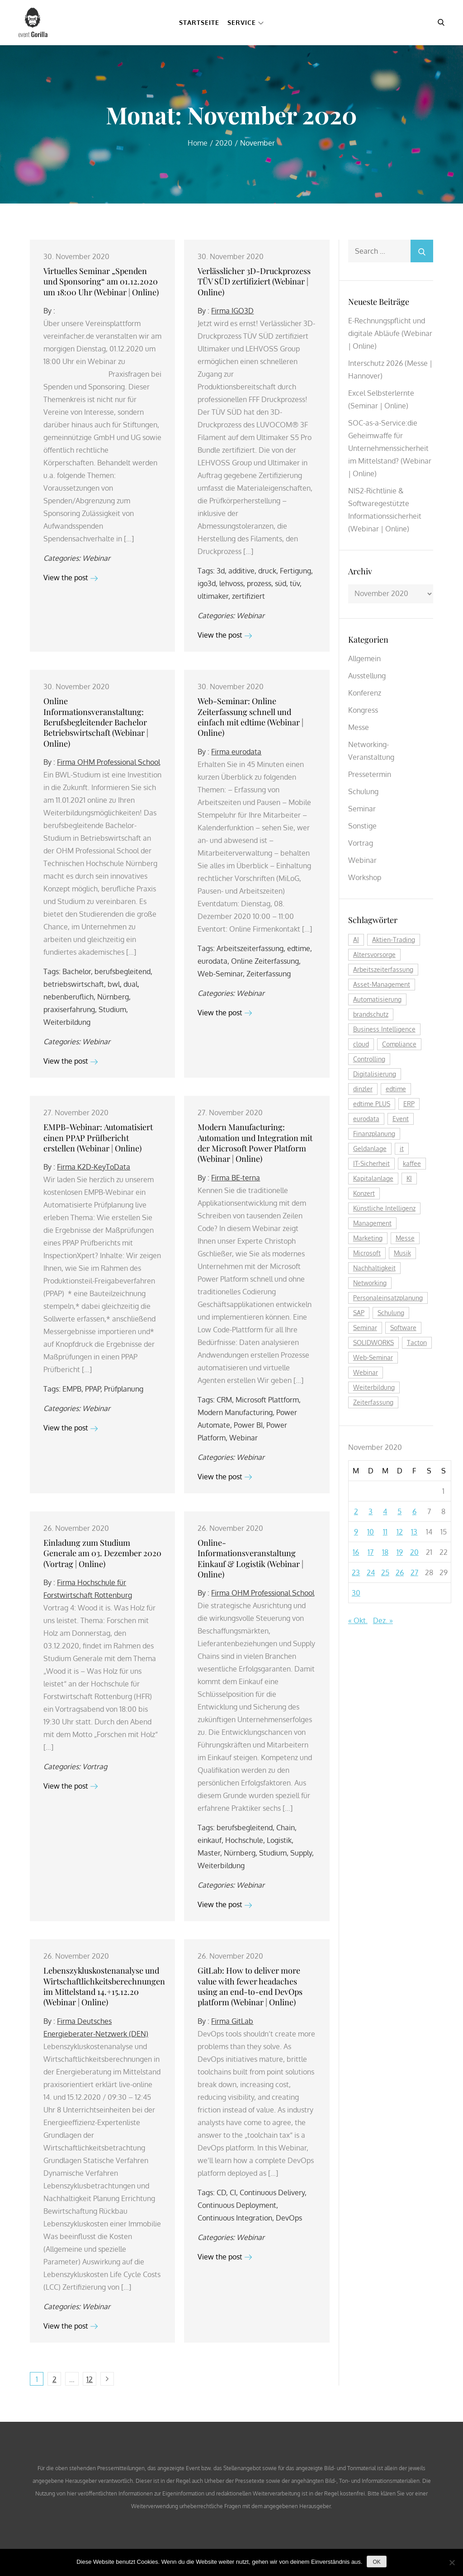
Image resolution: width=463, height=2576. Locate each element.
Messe (358, 727)
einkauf (210, 1840)
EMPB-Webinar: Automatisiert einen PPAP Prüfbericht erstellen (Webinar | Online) (98, 1138)
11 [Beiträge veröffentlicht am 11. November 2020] (385, 1531)
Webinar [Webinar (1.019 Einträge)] (365, 1372)
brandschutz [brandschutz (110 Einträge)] (370, 1014)
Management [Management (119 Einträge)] (372, 1223)
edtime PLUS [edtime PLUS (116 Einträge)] (371, 1104)
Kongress (363, 710)
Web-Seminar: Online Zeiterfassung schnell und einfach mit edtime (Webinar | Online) (250, 717)
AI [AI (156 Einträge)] (356, 939)
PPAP (92, 1388)
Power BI (248, 1425)
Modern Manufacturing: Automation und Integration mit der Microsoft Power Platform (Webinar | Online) (255, 1143)
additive (241, 570)
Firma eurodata (236, 751)
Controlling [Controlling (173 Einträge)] (369, 1059)
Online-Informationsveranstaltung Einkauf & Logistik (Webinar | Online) (250, 1558)
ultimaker (213, 596)
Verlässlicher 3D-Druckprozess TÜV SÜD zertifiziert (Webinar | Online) (254, 281)
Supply (301, 1852)
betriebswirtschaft (73, 984)
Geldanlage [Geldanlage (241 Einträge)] (370, 1148)
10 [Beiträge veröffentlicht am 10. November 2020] (370, 1531)
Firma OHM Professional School (108, 762)
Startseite (199, 22)
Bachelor (76, 971)
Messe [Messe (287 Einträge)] (405, 1238)
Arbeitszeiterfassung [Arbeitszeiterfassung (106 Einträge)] (383, 969)
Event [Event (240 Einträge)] (400, 1118)
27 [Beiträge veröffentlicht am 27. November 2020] (414, 1572)
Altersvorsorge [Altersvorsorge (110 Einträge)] (374, 954)
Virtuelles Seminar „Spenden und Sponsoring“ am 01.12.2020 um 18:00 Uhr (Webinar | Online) (101, 281)
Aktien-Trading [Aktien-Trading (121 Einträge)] (393, 939)
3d (221, 570)
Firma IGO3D (232, 310)
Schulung (363, 791)
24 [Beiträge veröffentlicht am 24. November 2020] (371, 1572)
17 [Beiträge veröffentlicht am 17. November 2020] (370, 1552)
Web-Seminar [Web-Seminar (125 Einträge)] (373, 1357)
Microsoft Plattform (267, 1399)
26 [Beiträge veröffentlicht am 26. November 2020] (400, 1572)
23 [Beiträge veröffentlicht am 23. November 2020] (356, 1572)
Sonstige (362, 825)
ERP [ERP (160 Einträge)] (409, 1104)
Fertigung (295, 570)
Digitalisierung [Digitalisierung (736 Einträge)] (374, 1074)
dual (130, 984)
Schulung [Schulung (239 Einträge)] (391, 1312)
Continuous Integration (235, 2217)
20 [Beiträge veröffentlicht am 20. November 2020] (414, 1552)
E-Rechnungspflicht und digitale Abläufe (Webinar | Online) (390, 333)
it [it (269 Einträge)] (402, 1148)
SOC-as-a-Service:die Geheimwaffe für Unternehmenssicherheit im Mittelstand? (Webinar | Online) (389, 448)
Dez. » (383, 1620)
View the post (70, 577)
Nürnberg (113, 996)
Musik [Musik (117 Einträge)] (402, 1253)
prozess (259, 583)
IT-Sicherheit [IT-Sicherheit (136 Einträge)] (371, 1163)
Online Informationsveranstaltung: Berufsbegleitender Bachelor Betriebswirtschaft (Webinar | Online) (95, 722)
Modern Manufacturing (235, 1412)
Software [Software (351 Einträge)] (403, 1327)
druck (267, 570)
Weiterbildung (66, 1022)
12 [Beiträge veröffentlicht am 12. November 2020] (400, 1531)
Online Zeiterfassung (265, 961)
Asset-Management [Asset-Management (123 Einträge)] (381, 984)
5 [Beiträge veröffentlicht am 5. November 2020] (399, 1511)
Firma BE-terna (235, 1177)
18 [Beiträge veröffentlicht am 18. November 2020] (385, 1552)
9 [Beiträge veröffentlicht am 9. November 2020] (356, 1531)
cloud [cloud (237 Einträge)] (361, 1044)
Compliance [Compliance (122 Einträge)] (399, 1044)
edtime (298, 948)
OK (376, 2562)
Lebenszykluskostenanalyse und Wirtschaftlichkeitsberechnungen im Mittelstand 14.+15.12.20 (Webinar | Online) (104, 1986)
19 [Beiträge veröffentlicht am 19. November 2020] (400, 1552)
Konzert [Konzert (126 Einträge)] (364, 1193)
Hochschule (244, 1840)
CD (221, 2192)
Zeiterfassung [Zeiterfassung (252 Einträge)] (373, 1402)
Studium (112, 1009)
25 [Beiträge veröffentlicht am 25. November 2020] (385, 1572)
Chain (285, 1827)
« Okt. (358, 1620)
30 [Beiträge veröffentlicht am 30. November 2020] (356, 1592)
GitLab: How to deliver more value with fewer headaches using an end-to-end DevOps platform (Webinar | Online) (250, 1986)
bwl (114, 984)
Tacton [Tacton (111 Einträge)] (417, 1342)
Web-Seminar (220, 973)
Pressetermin (369, 774)
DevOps (289, 2217)
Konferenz (364, 692)
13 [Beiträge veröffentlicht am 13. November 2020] (414, 1531)
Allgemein (364, 658)
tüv (295, 583)
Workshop (364, 877)
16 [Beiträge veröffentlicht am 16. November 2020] (356, 1552)
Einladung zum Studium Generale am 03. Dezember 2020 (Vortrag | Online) (102, 1553)
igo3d (207, 583)
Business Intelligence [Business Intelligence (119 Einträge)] (384, 1029)
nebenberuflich (68, 996)
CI (233, 2192)
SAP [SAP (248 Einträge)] (358, 1312)
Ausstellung (367, 675)
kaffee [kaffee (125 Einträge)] (412, 1163)
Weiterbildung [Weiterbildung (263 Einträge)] (374, 1387)
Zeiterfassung (268, 973)
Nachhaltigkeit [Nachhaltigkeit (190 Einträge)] (374, 1268)
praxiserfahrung (69, 1009)
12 (89, 2379)
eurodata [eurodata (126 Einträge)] (366, 1118)
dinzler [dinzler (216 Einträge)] (363, 1089)
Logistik (279, 1840)
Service (245, 22)
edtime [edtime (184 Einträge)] (396, 1089)
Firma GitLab (232, 2021)
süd (280, 583)
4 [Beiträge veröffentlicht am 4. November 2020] (385, 1511)
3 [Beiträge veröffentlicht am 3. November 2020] (371, 1511)
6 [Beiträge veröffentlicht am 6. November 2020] (414, 1511)
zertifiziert (248, 596)
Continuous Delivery (272, 2192)
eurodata (212, 961)
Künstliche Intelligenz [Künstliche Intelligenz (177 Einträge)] (384, 1208)
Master (209, 1852)
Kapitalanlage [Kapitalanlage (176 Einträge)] (373, 1178)
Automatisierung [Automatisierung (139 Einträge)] (377, 999)
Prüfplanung (123, 1388)
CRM (224, 1399)
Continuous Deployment (237, 2205)
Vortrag (94, 1766)
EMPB (71, 1388)
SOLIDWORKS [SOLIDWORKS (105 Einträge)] (373, 1342)
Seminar (362, 808)
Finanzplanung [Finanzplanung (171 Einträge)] (374, 1133)
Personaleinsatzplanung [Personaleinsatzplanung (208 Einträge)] (388, 1298)
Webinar (96, 558)
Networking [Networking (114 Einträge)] (370, 1283)
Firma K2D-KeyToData (93, 1166)
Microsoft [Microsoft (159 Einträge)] (367, 1253)
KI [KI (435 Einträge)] (409, 1178)
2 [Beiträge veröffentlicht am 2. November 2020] (356, 1511)
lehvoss (231, 583)
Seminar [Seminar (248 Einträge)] (365, 1327)
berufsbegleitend (122, 971)
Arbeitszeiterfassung (250, 948)
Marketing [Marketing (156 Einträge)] (368, 1238)
